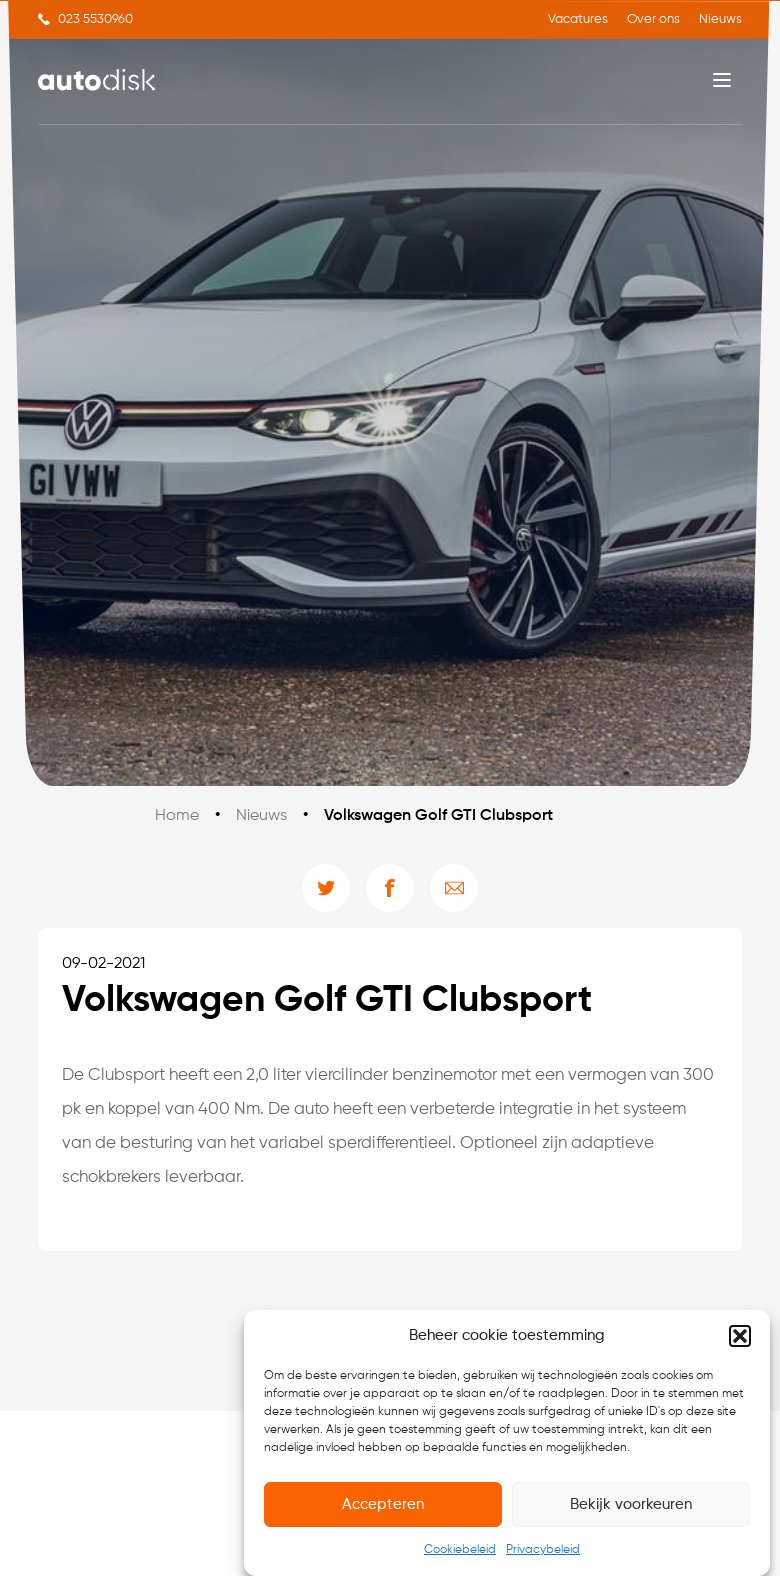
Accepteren (383, 1504)
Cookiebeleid (460, 1550)
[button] (740, 1336)
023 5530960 (95, 19)
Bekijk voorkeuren (631, 1504)
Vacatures (578, 19)
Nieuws (720, 19)
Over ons (653, 19)
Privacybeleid (543, 1550)
